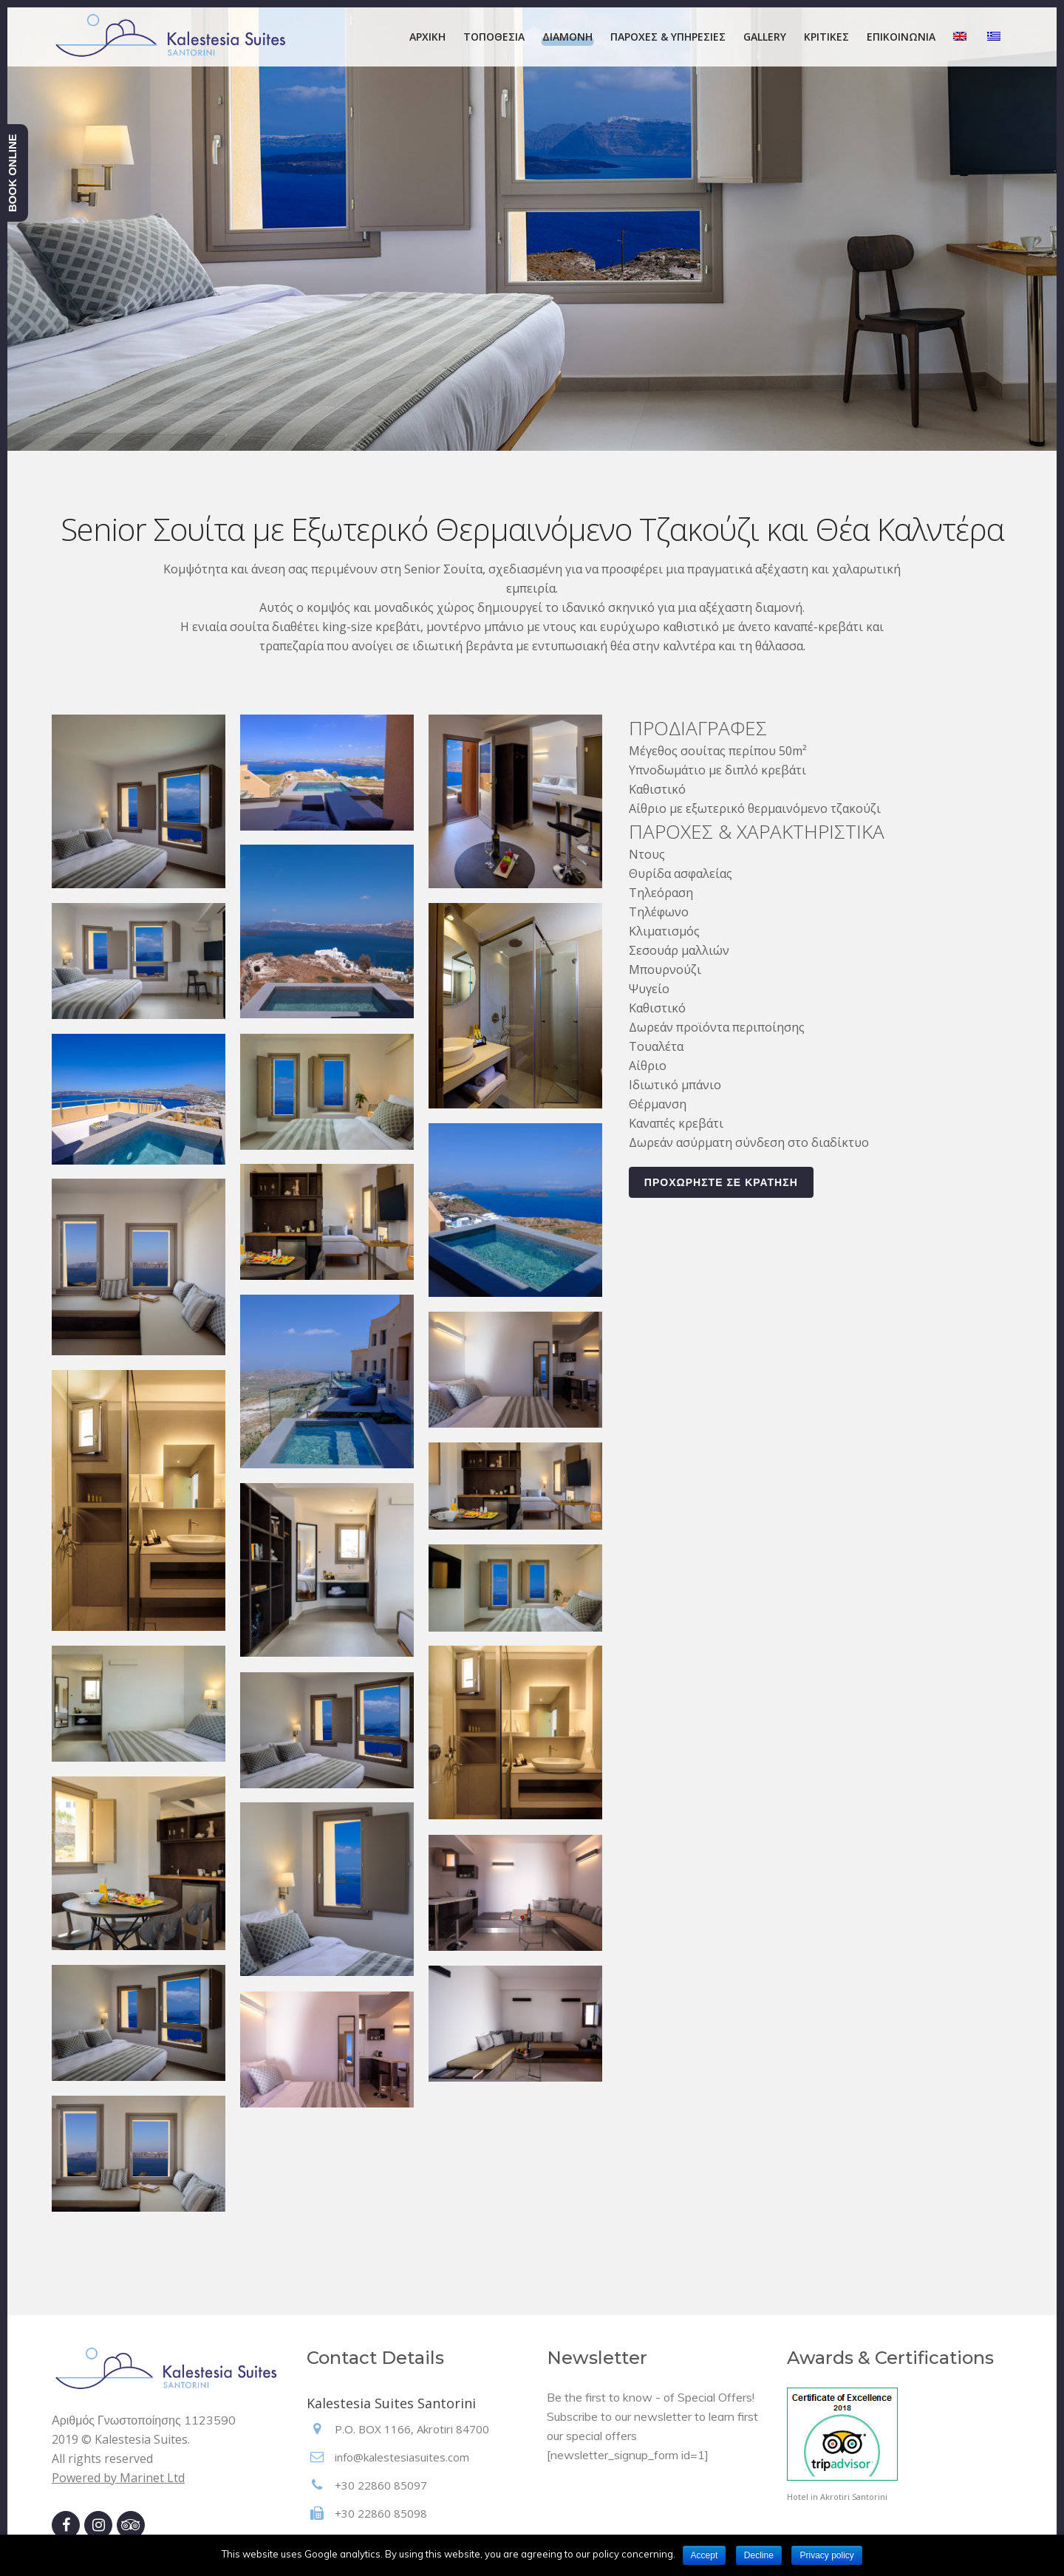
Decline (759, 2555)
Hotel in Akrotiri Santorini (837, 2497)
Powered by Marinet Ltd (118, 2478)
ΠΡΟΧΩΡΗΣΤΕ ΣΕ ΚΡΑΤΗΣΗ (721, 1182)
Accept (704, 2555)
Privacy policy (826, 2555)
